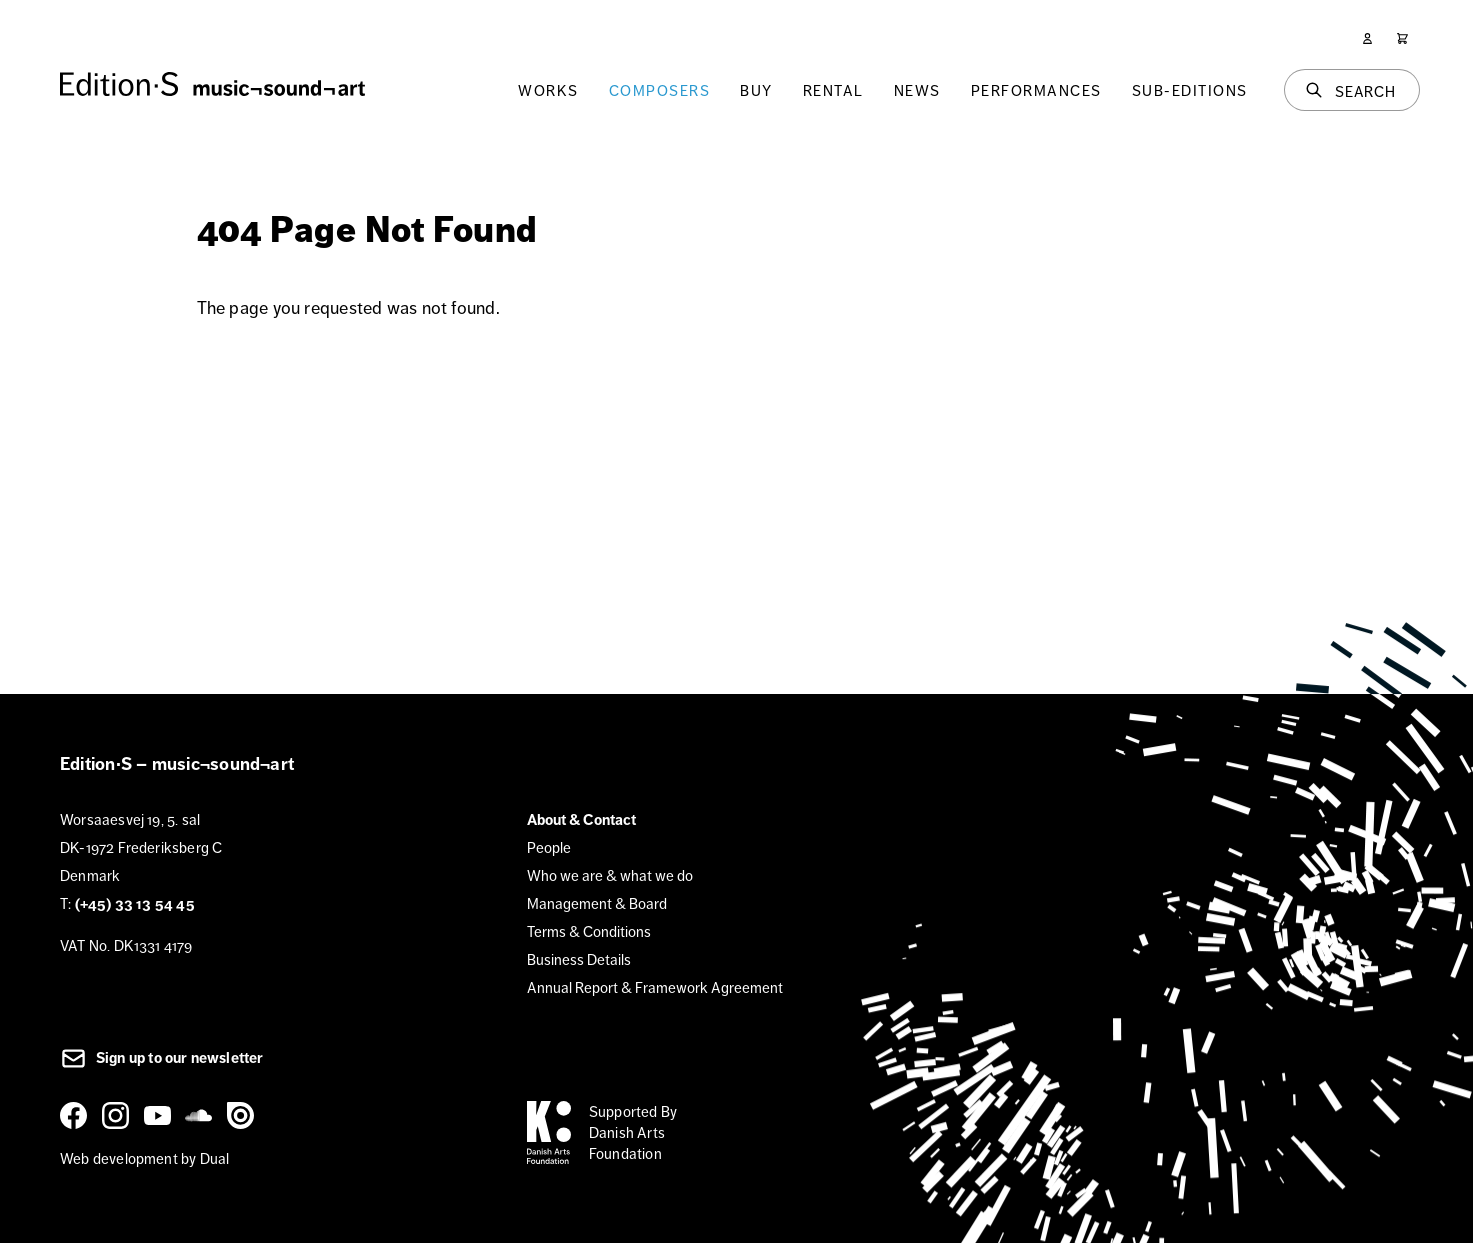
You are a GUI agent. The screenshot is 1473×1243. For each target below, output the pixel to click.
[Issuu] (244, 1115)
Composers (660, 90)
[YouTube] (161, 1115)
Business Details (579, 959)
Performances (1036, 90)
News (917, 90)
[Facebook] (77, 1115)
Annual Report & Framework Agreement (655, 987)
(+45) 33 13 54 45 (135, 904)
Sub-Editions (1190, 90)
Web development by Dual (144, 1158)
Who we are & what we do (610, 875)
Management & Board (597, 903)
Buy (756, 90)
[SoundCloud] (202, 1115)
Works (548, 90)
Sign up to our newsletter (162, 1058)
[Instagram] (119, 1115)
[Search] (1352, 90)
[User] (1367, 38)
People (549, 847)
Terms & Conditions (589, 931)
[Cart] (1402, 38)
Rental (833, 90)
